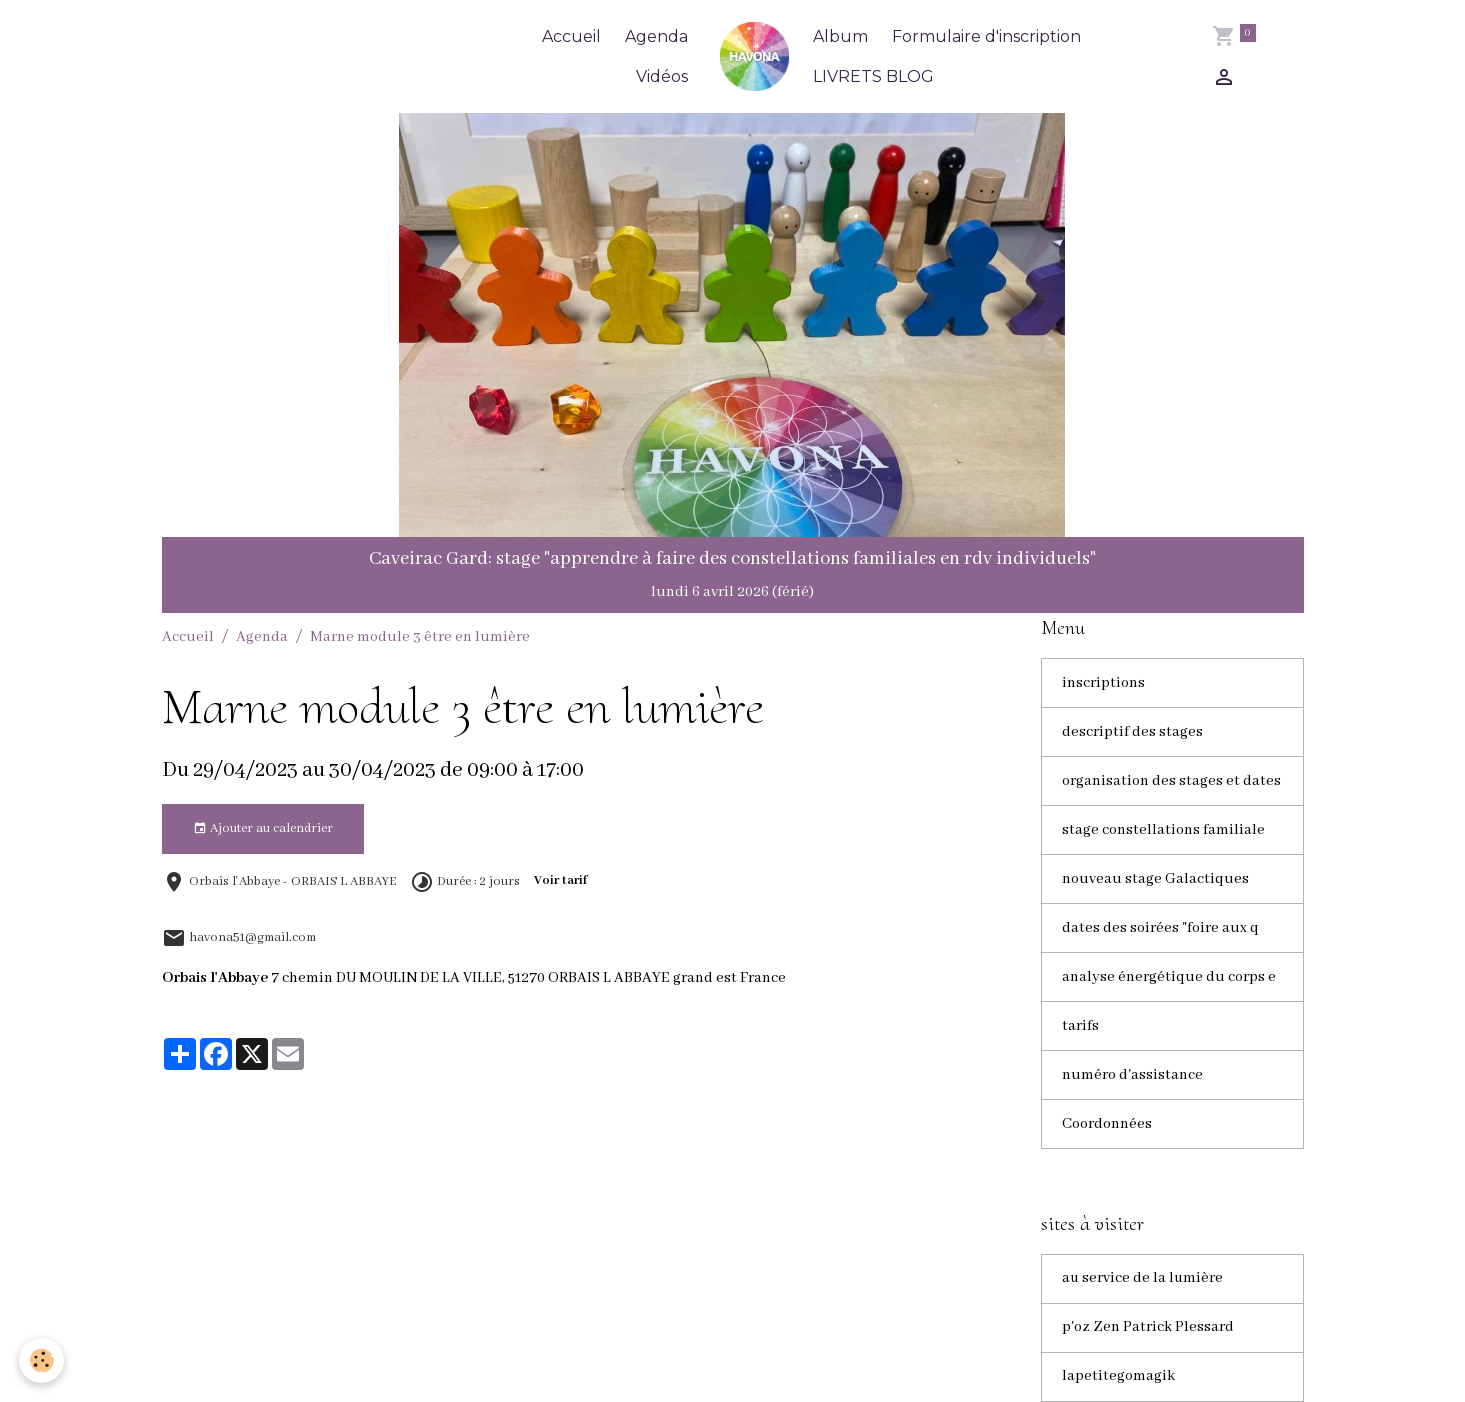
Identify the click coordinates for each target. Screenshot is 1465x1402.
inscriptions (1103, 683)
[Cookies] (42, 1360)
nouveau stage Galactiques (1155, 879)
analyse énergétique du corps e (1169, 977)
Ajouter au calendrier (263, 829)
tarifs (1080, 1026)
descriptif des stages (1132, 732)
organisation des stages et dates (1171, 781)
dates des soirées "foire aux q (1160, 928)
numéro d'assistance (1132, 1075)
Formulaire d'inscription (986, 36)
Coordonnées (1107, 1124)
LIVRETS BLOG (873, 76)
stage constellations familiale (1163, 830)
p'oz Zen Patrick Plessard (1148, 1328)
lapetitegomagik (1118, 1377)
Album (840, 36)
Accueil (571, 36)
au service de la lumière (1143, 1279)
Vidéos (662, 76)
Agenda (656, 36)
